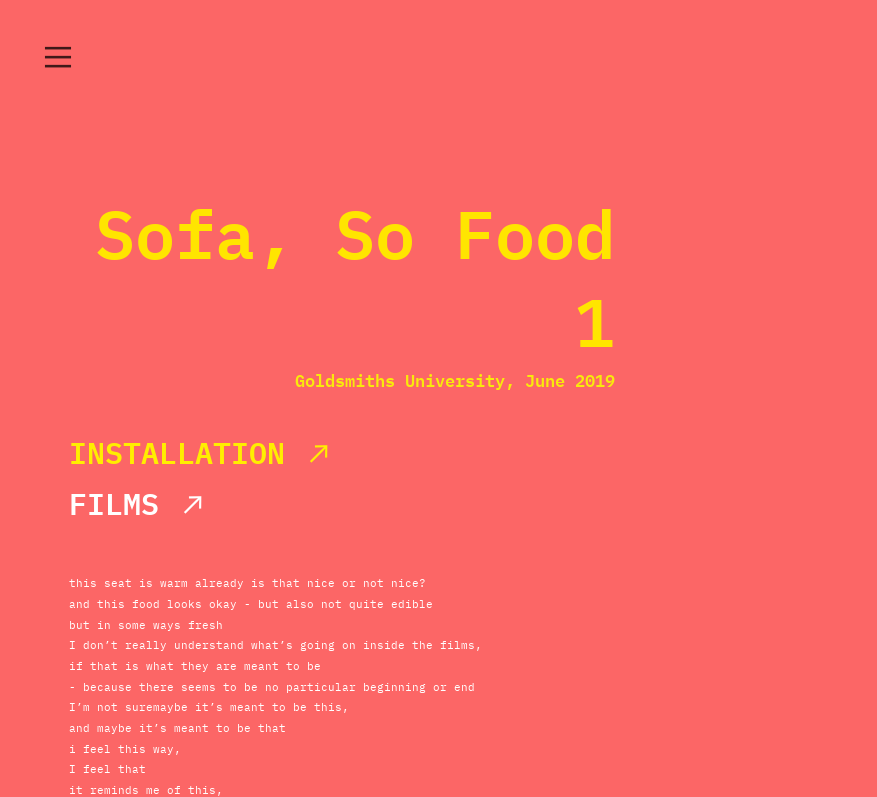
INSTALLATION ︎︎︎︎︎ (201, 452)
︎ (58, 58)
